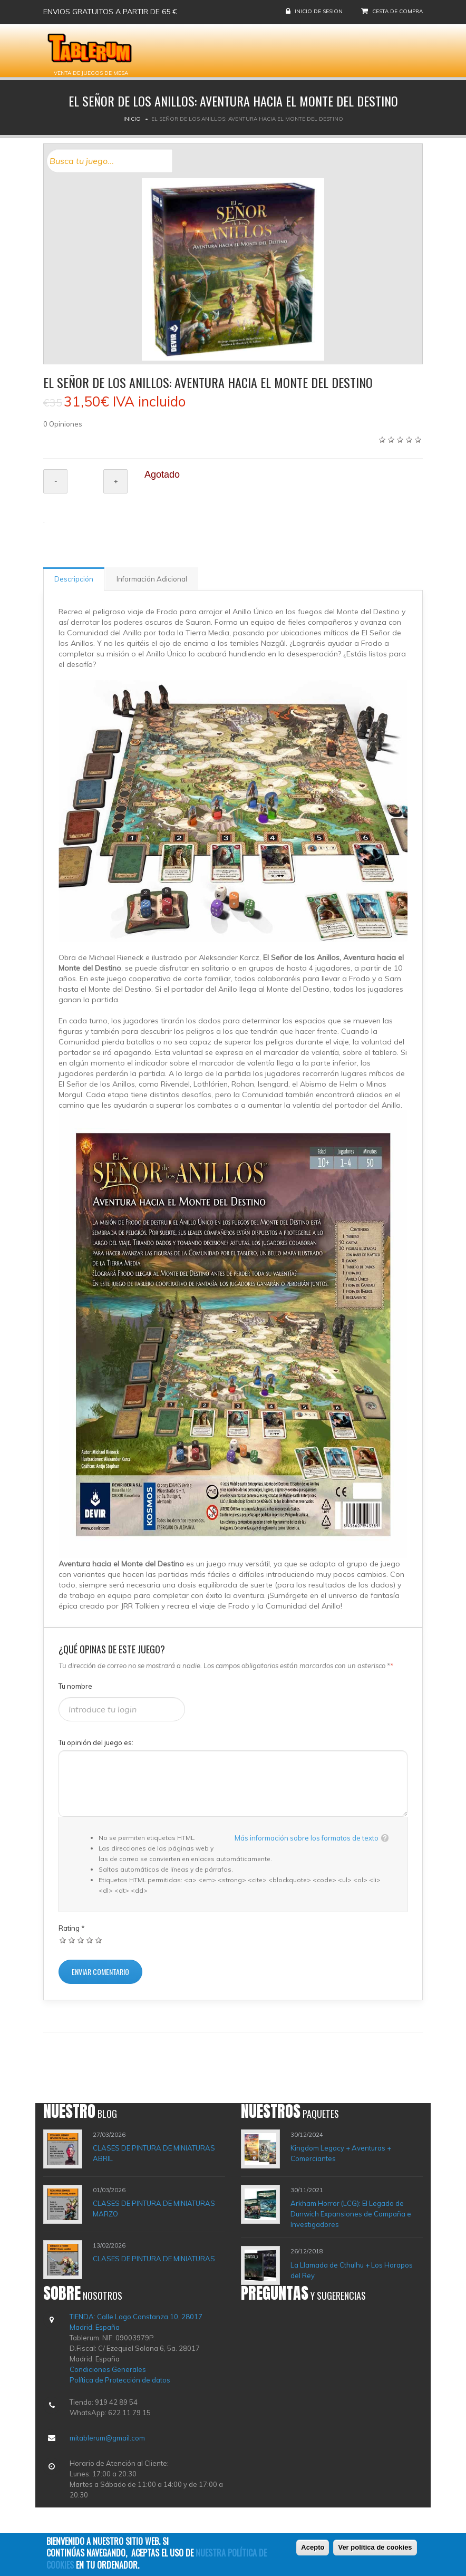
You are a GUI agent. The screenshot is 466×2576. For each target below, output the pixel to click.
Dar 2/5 (71, 1940)
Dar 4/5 (89, 1940)
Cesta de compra (397, 11)
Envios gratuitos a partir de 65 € (110, 11)
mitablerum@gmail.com (107, 2438)
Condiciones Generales (108, 2369)
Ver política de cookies (375, 2550)
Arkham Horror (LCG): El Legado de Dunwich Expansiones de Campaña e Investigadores (350, 2214)
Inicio (132, 118)
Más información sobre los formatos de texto (306, 1838)
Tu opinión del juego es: (96, 1742)
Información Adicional (151, 579)
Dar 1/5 (63, 1940)
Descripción (73, 579)
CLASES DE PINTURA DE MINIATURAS (154, 2258)
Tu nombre (75, 1686)
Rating (72, 1928)
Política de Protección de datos (120, 2380)
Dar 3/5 (80, 1940)
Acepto (312, 2550)
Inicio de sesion (319, 11)
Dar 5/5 (98, 1940)
